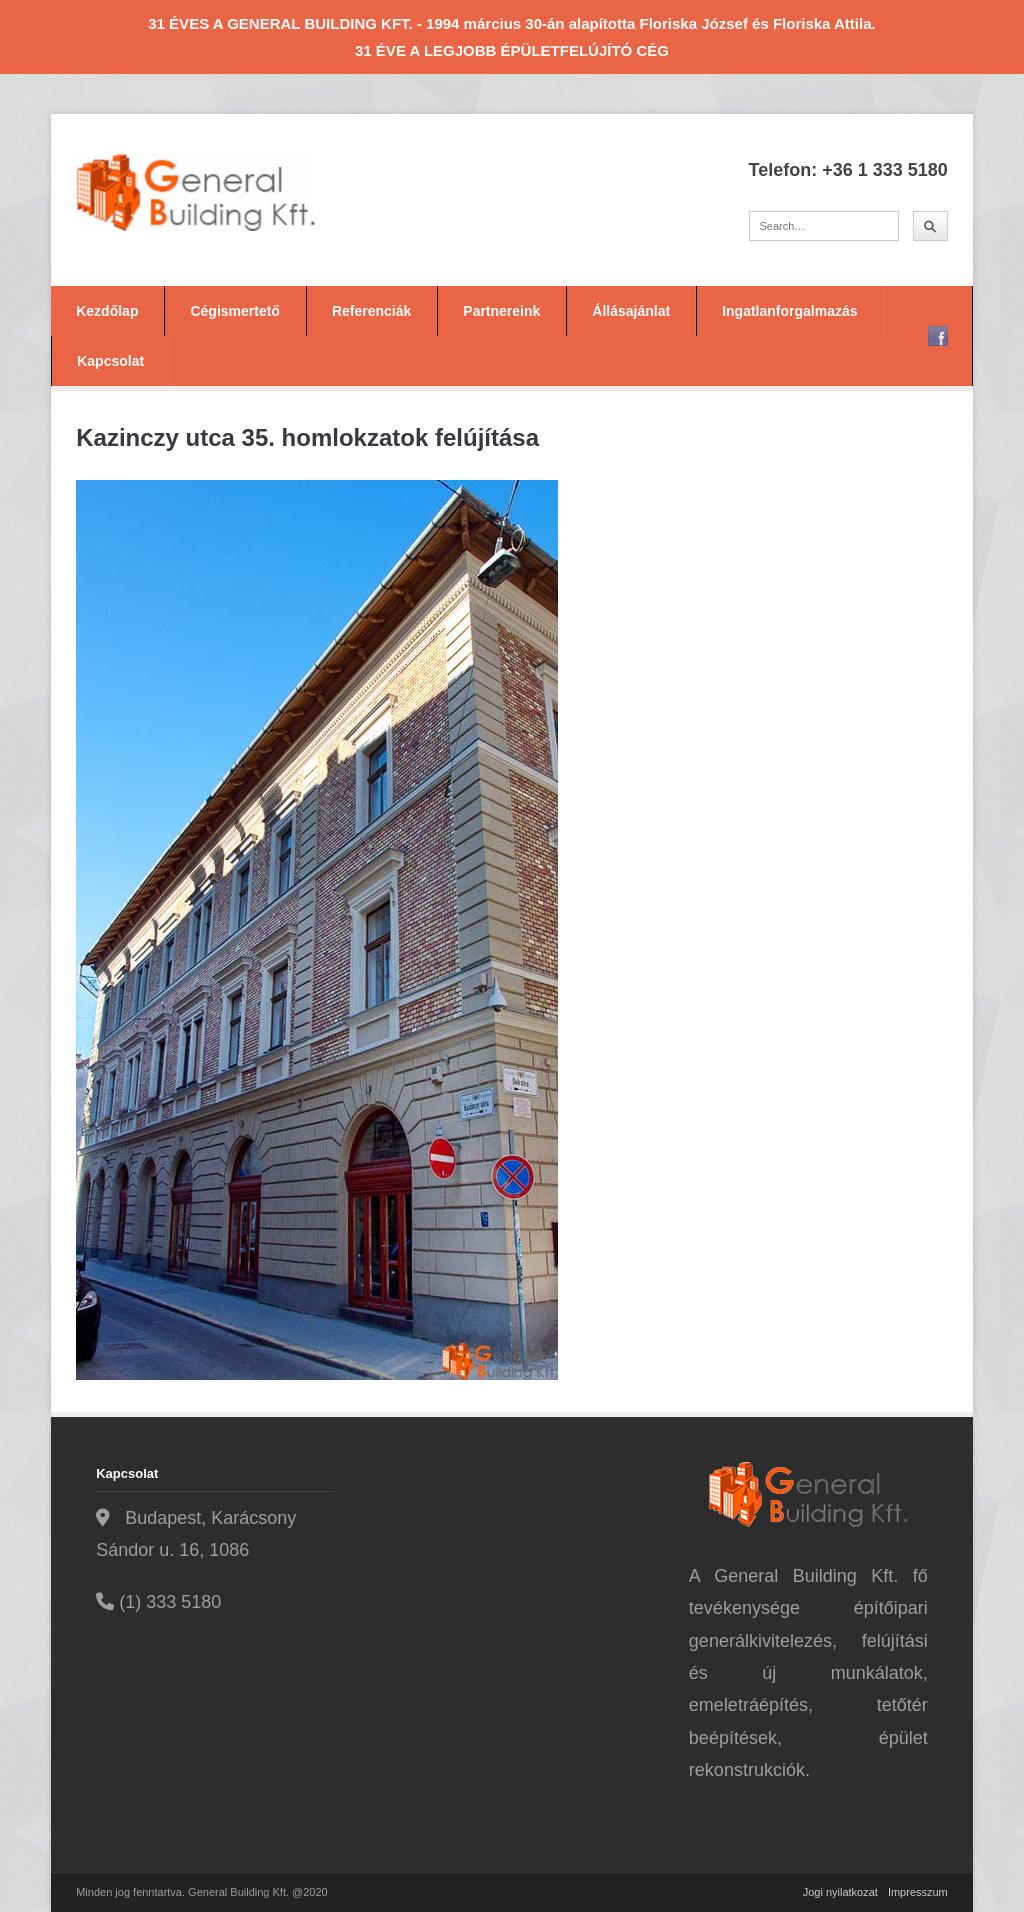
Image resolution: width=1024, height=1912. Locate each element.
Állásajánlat (631, 311)
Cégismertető (234, 311)
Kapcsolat (110, 361)
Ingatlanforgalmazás (789, 311)
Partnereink (501, 311)
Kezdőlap (107, 311)
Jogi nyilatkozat (840, 1892)
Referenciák (371, 311)
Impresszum (918, 1892)
